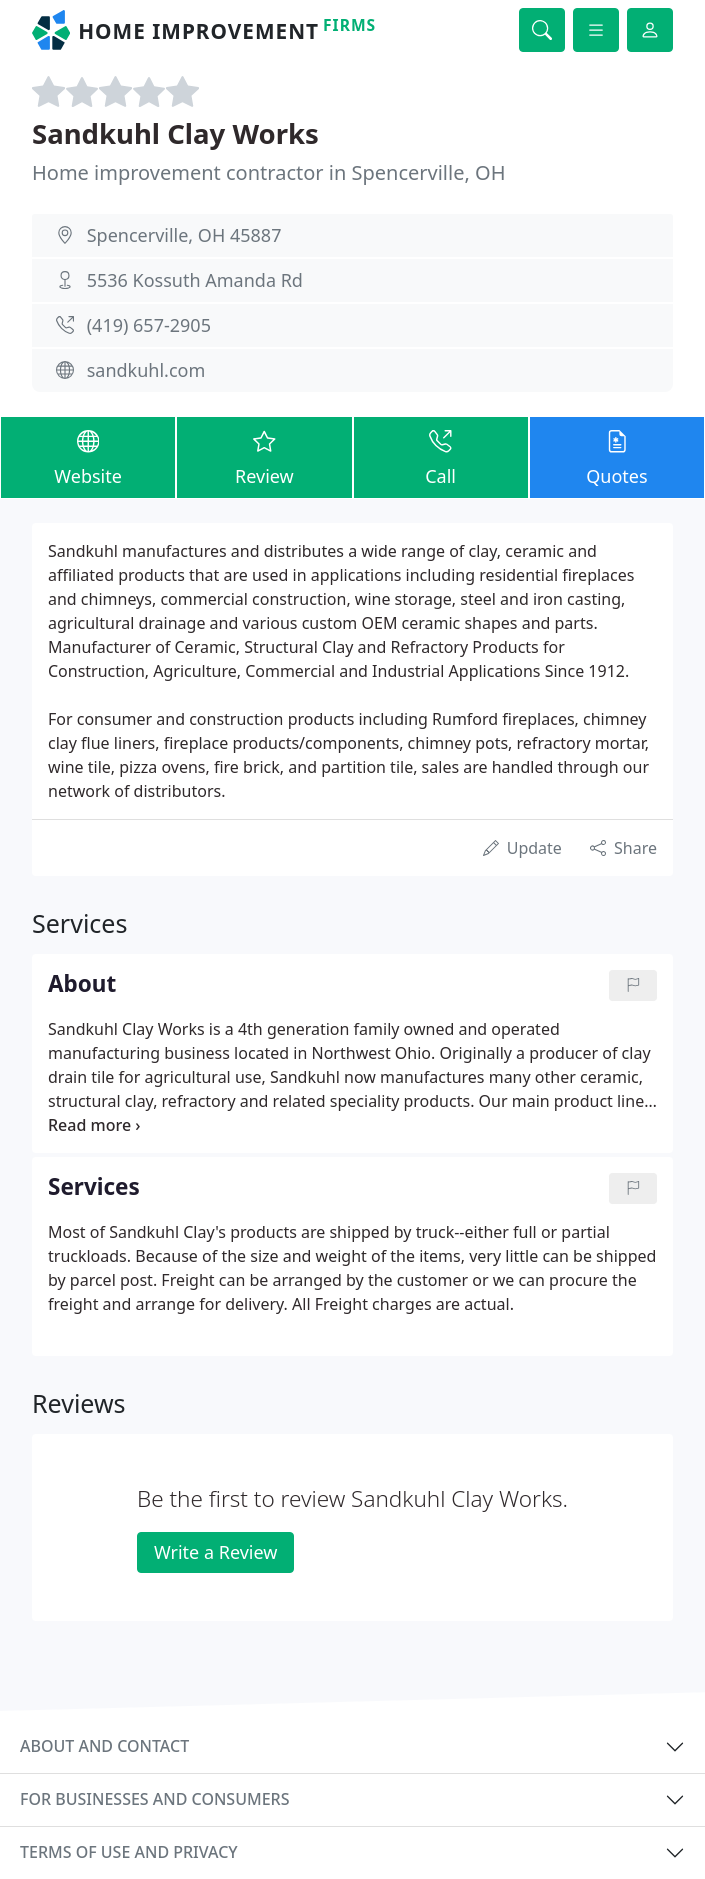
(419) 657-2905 (149, 325)
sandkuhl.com (146, 370)
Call (441, 456)
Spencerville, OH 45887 (184, 235)
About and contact (104, 1746)
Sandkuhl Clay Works (175, 133)
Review (264, 456)
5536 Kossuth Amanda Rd (195, 280)
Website (88, 456)
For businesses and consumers (154, 1799)
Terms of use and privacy (129, 1852)
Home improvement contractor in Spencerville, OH (268, 172)
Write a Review (215, 1552)
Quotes (617, 456)
